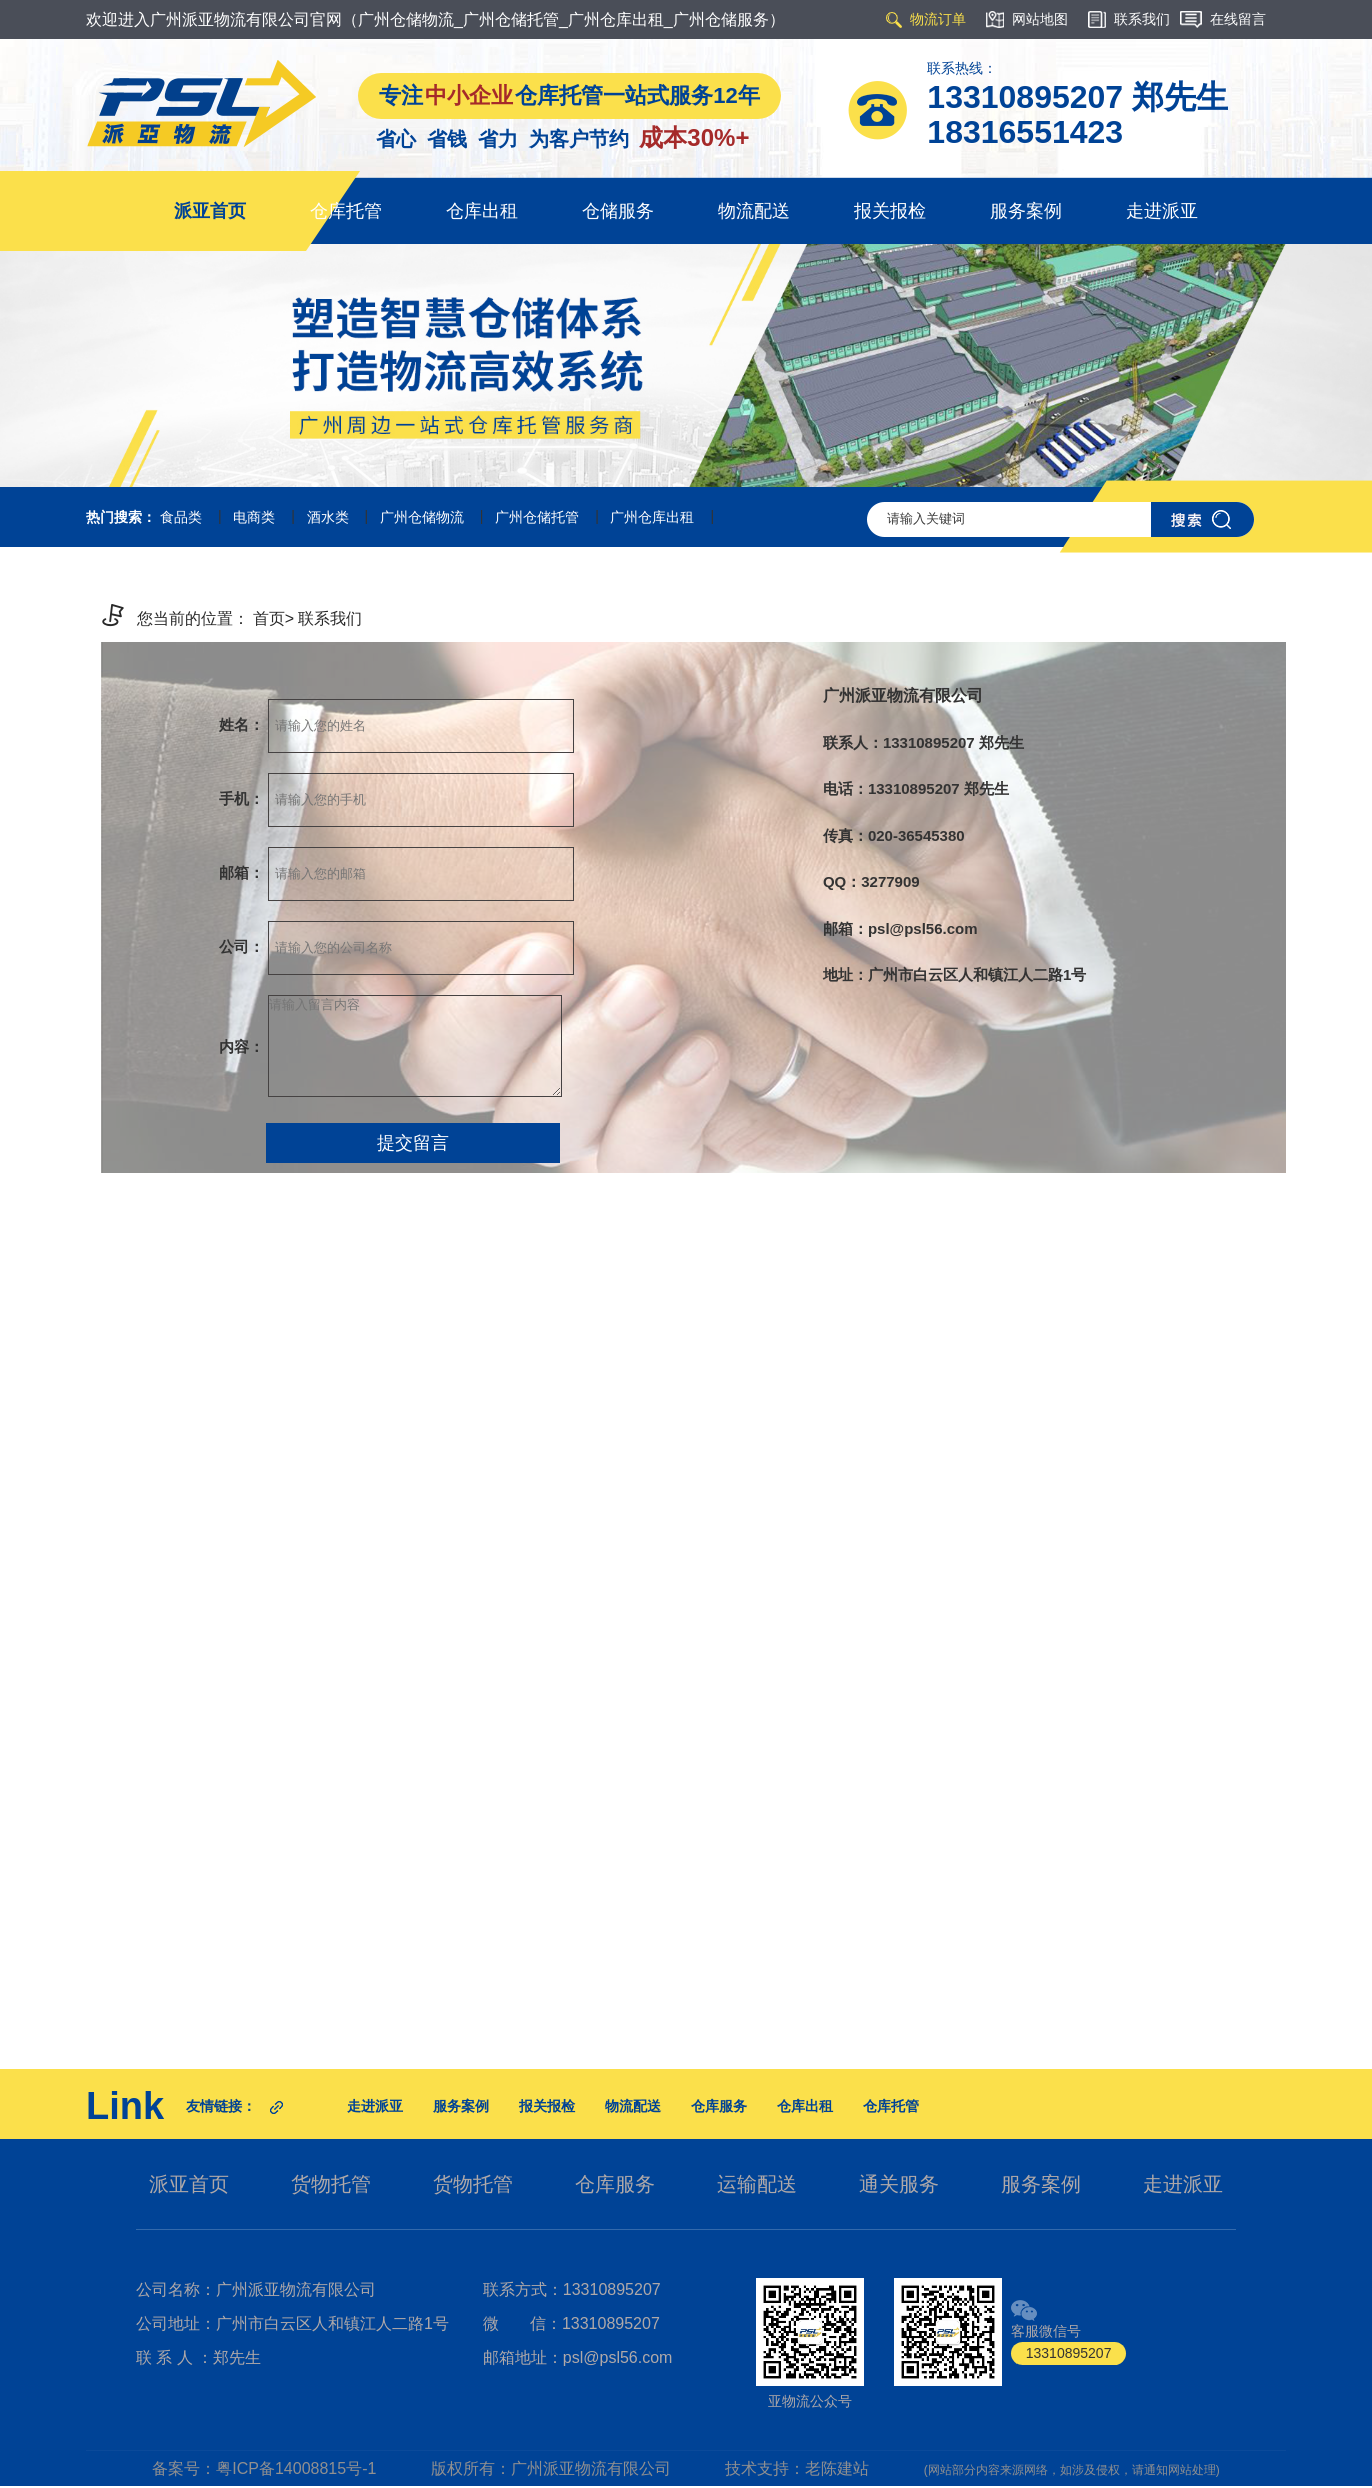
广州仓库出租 (652, 517)
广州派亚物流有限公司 (591, 2468)
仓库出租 (482, 211)
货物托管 (331, 2184)
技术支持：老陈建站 (797, 2468)
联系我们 (330, 618)
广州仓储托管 (537, 517)
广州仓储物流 (422, 517)
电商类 (254, 517)
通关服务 (899, 2184)
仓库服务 (719, 2106)
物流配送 (754, 211)
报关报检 (890, 211)
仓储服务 (618, 211)
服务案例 (1026, 211)
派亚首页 (210, 211)
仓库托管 (346, 211)
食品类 (181, 517)
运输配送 (757, 2184)
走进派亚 (1162, 211)
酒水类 (328, 517)
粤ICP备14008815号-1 (296, 2468)
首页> (273, 618)
